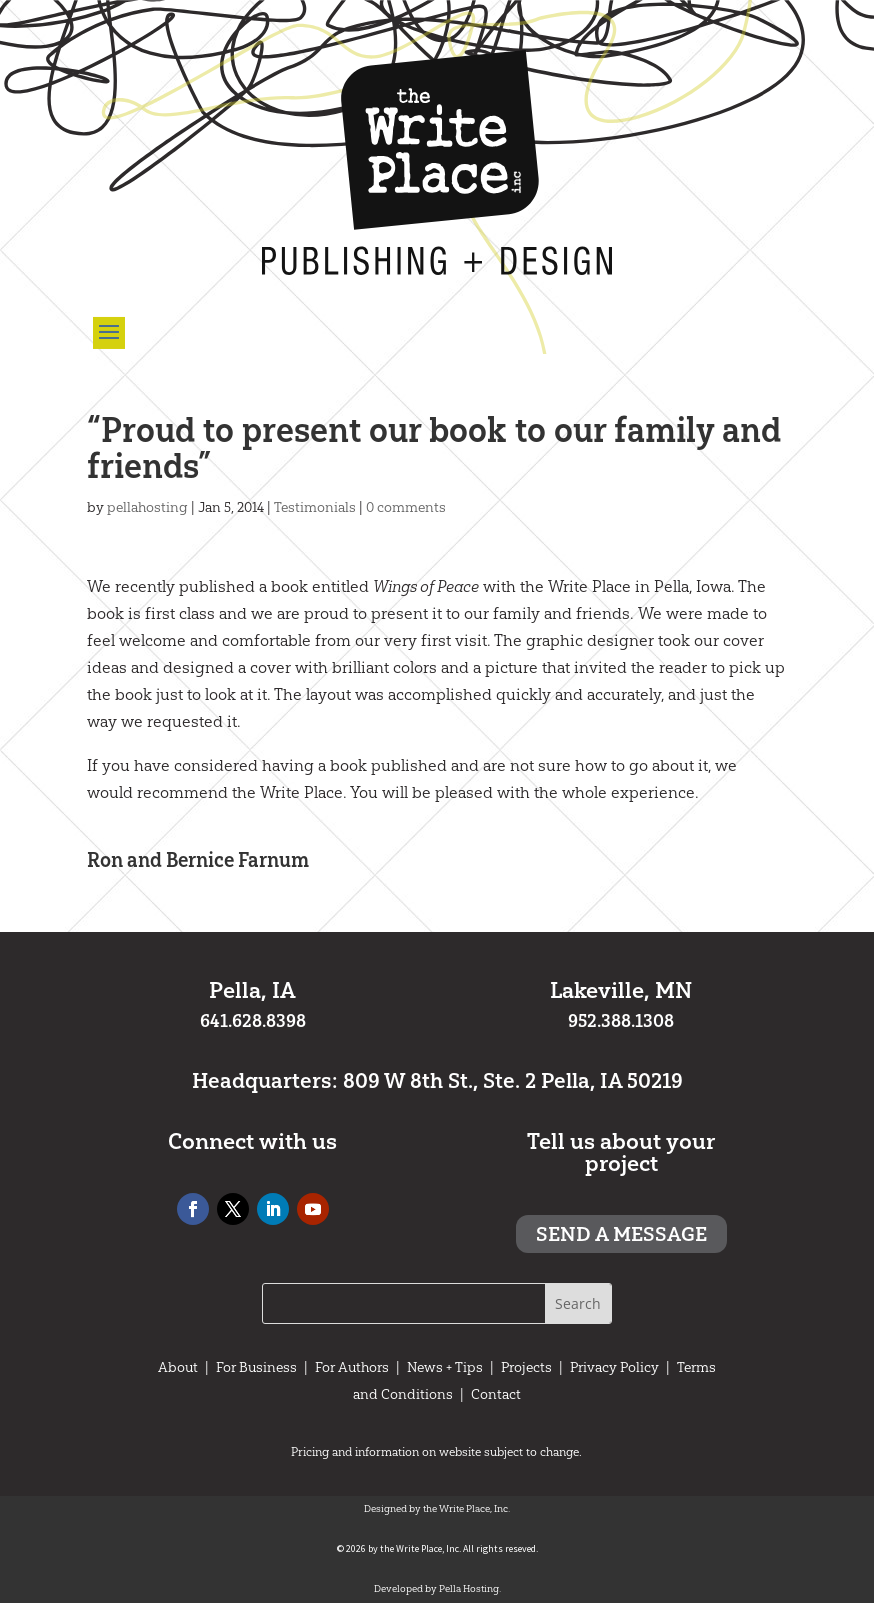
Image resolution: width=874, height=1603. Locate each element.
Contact (496, 1394)
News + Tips (445, 1367)
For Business (256, 1367)
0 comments (406, 507)
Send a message (621, 1234)
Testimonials (315, 507)
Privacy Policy (614, 1367)
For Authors (352, 1367)
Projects (526, 1367)
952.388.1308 (621, 1021)
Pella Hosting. (470, 1588)
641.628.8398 (253, 1021)
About (178, 1367)
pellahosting (147, 507)
